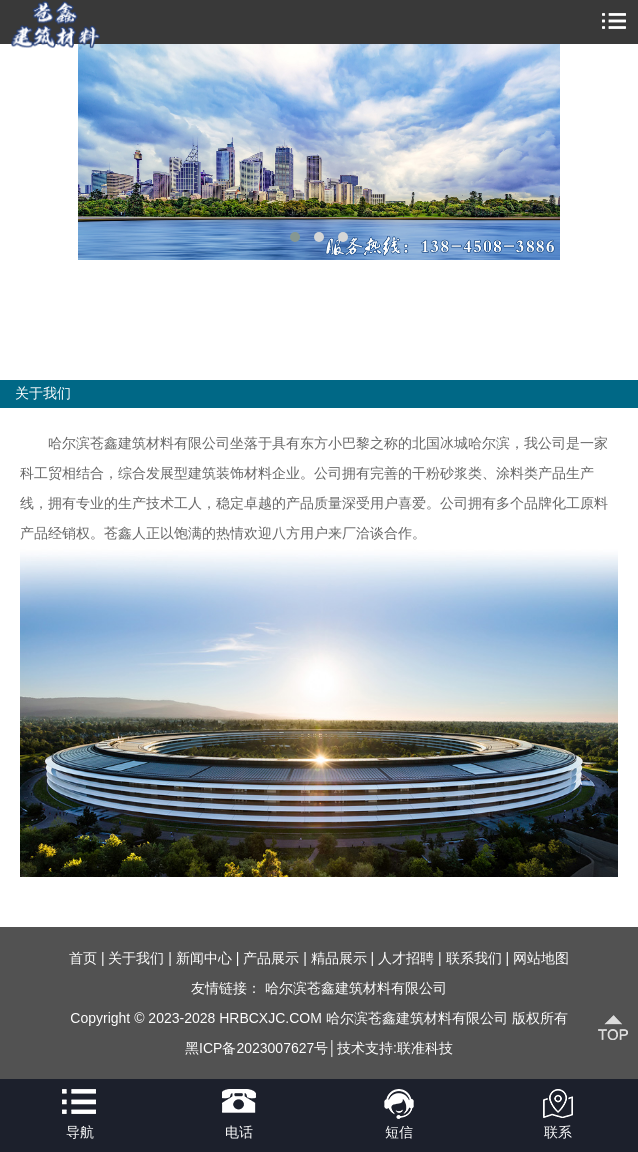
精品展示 (339, 958)
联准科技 (425, 1048)
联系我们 (474, 958)
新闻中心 (204, 958)
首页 (83, 958)
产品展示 (271, 958)
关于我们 (136, 958)
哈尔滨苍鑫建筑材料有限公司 (356, 988)
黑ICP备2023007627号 (256, 1048)
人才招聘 (406, 958)
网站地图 (541, 958)
